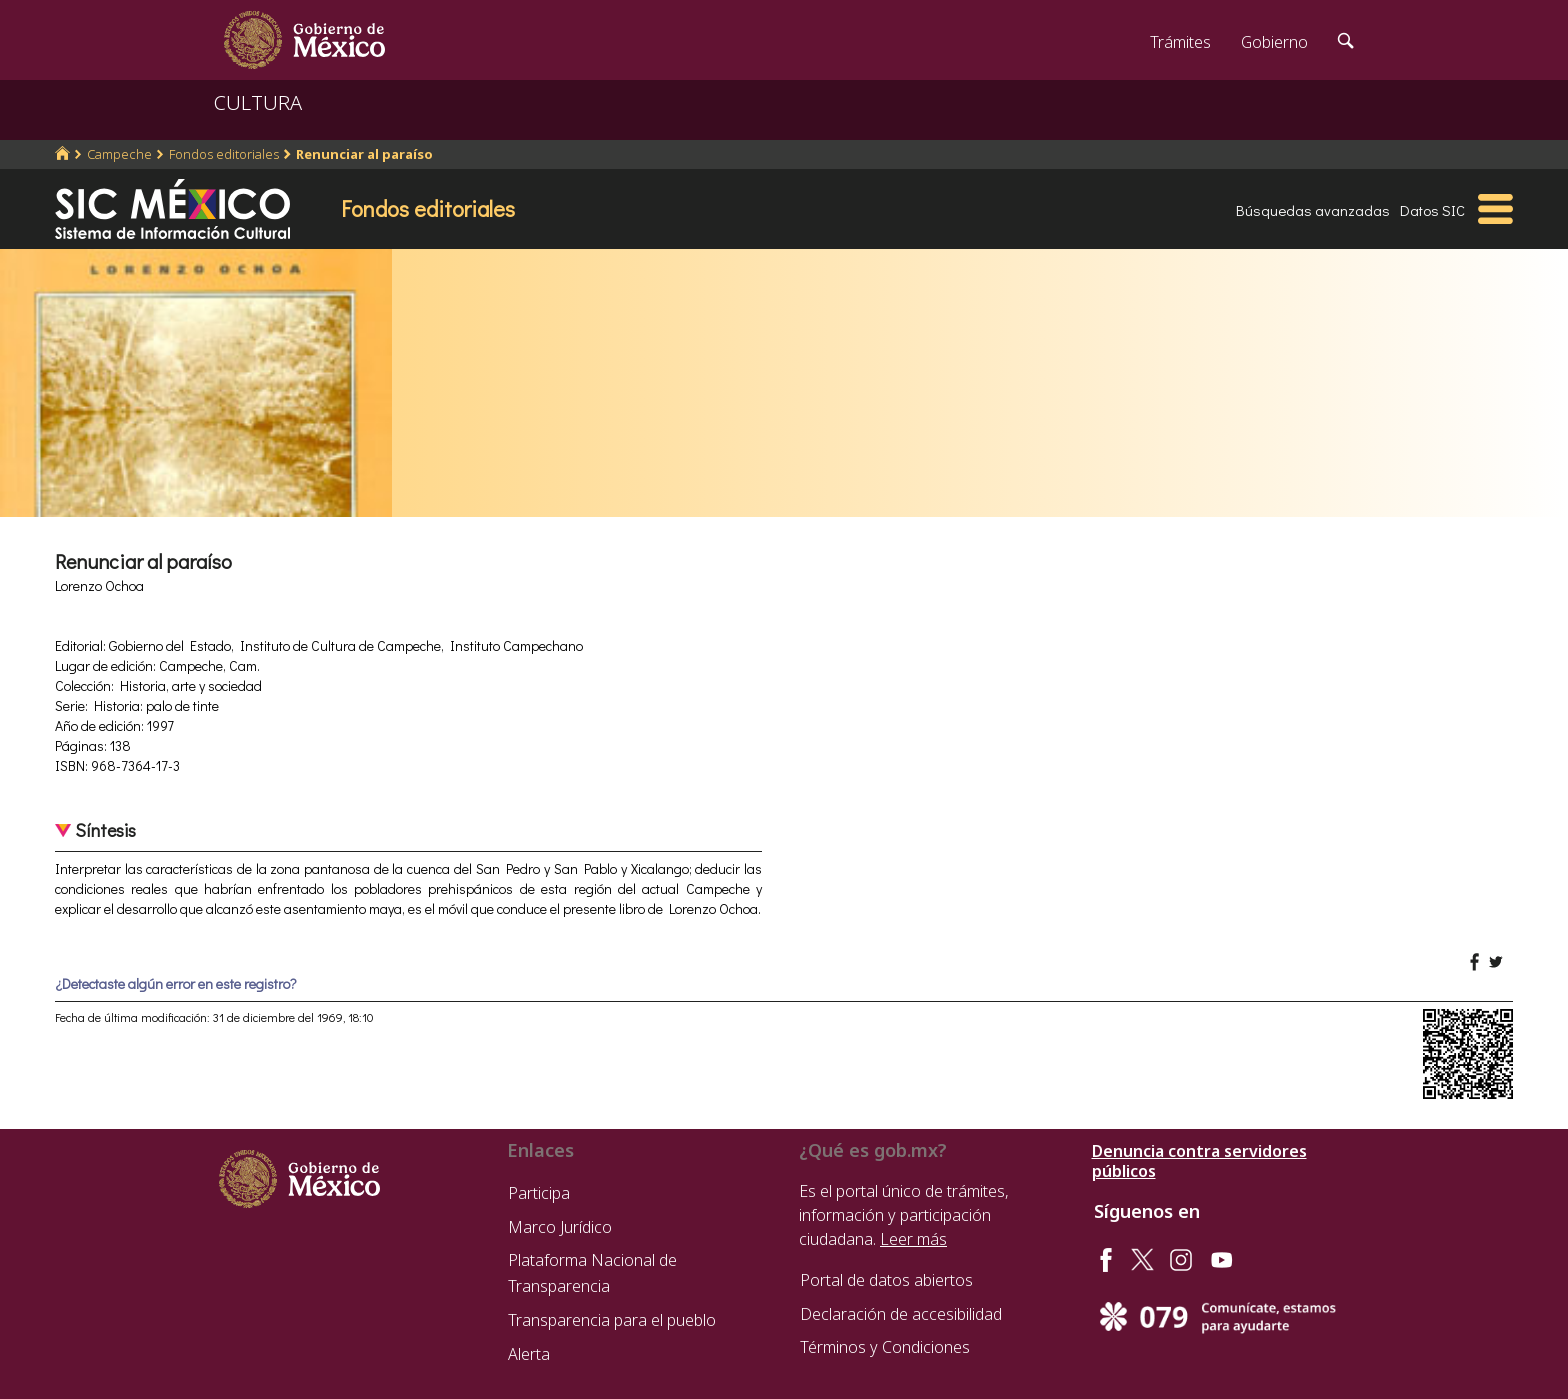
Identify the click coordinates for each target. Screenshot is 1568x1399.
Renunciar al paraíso (364, 154)
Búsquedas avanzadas (1313, 210)
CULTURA (258, 102)
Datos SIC (1432, 210)
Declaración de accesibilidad (901, 1314)
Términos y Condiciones (885, 1347)
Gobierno (1274, 42)
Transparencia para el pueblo (612, 1320)
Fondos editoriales (224, 154)
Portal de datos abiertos (886, 1280)
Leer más (913, 1239)
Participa (539, 1193)
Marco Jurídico (560, 1227)
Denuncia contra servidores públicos (1199, 1161)
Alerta (529, 1354)
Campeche (119, 154)
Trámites (1180, 42)
